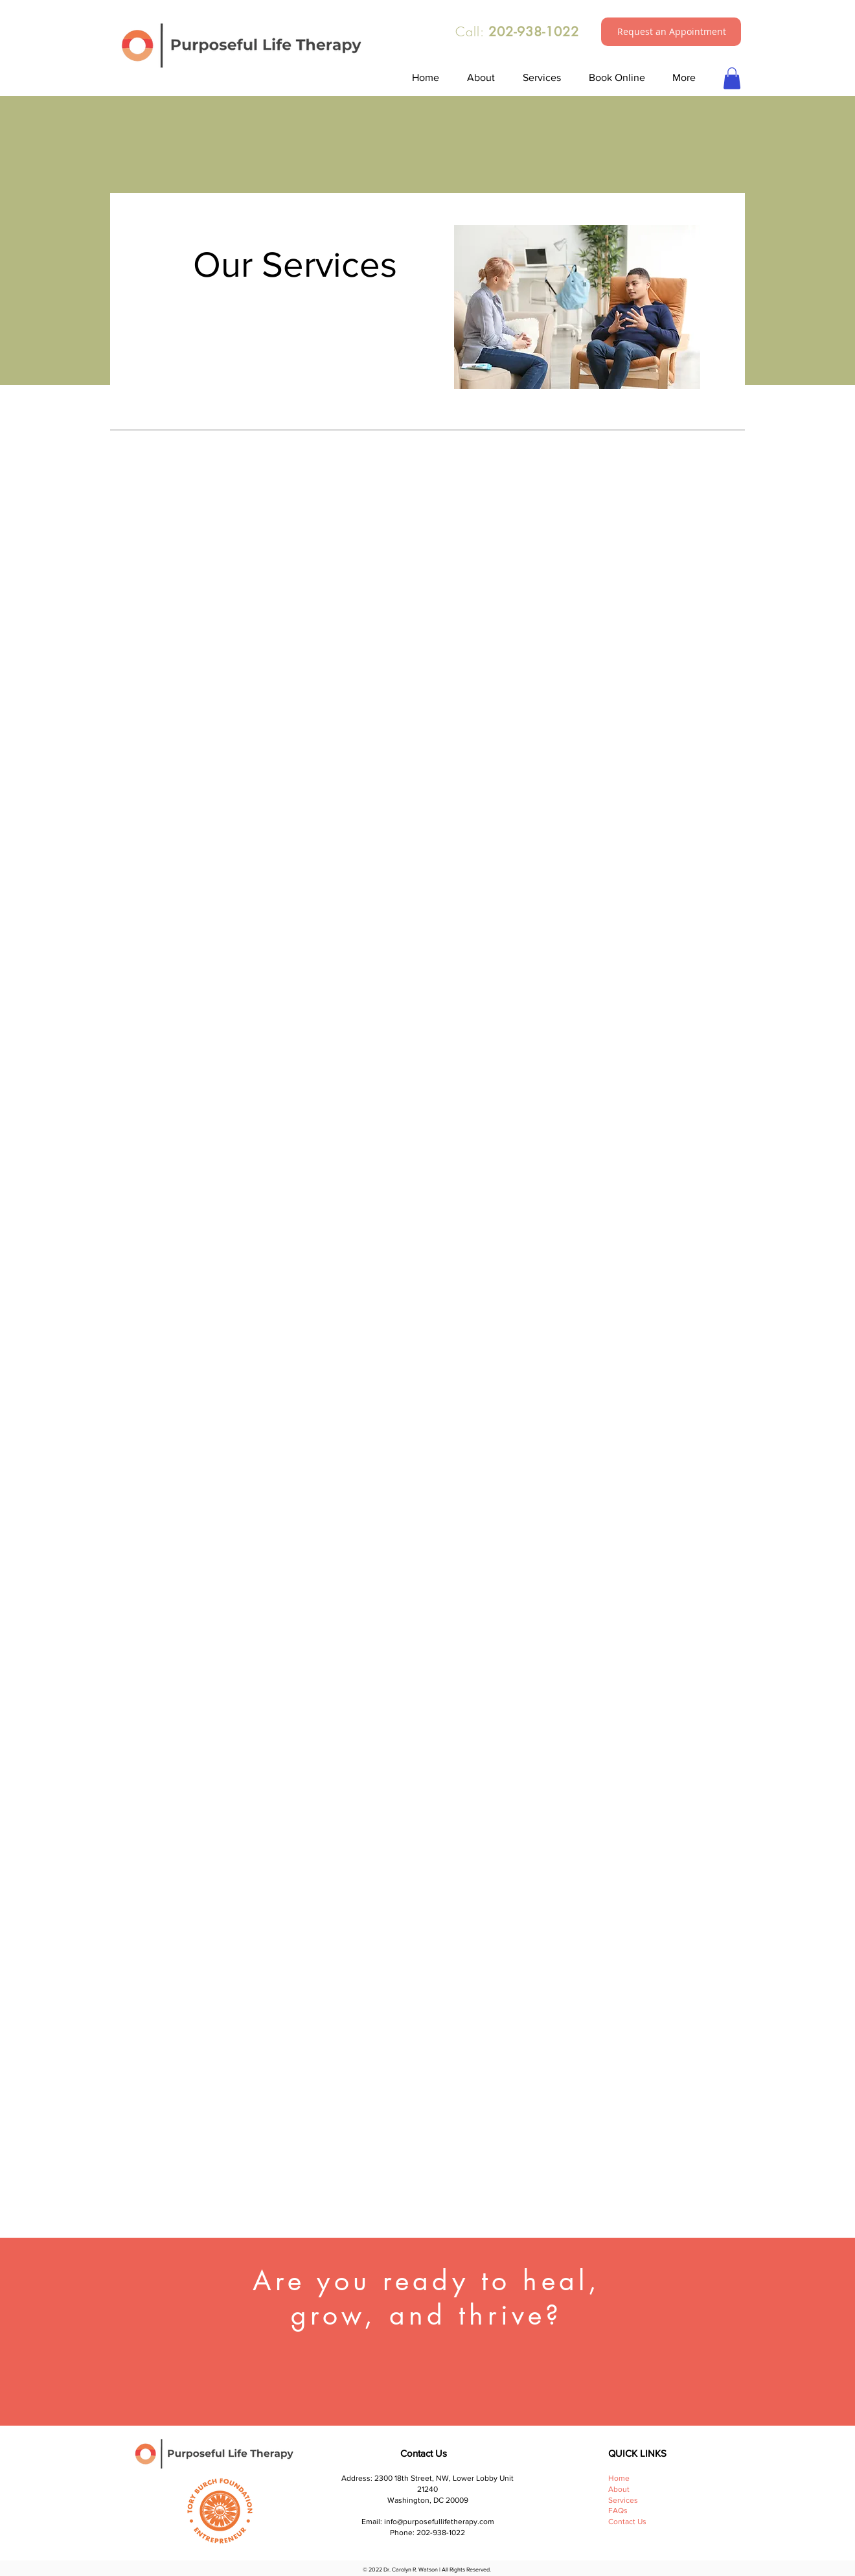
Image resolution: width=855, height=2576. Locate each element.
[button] (671, 32)
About (619, 2489)
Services (623, 2500)
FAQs (619, 2510)
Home (619, 2478)
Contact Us (627, 2521)
